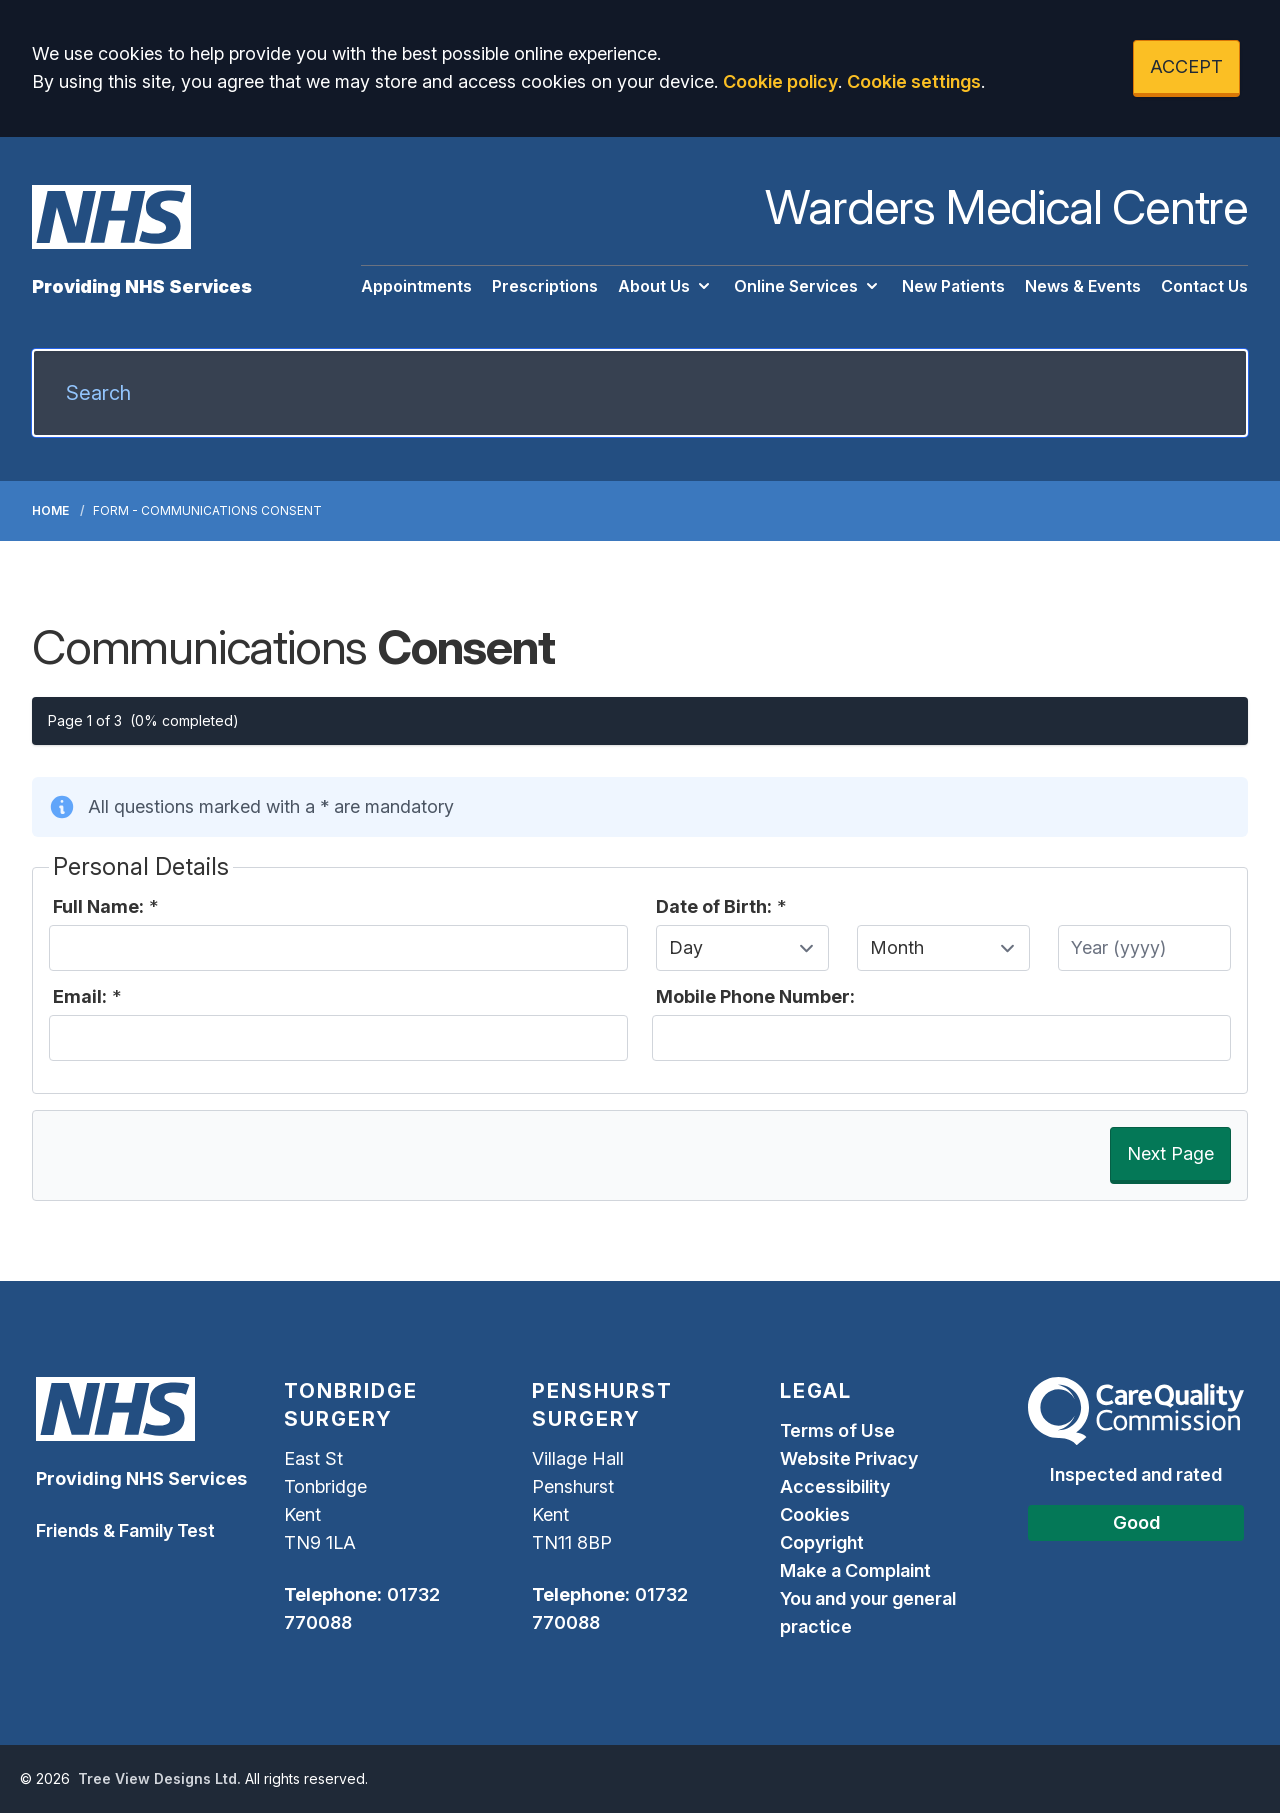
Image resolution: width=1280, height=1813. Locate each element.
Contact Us (1204, 286)
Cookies (815, 1514)
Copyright (822, 1542)
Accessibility (835, 1486)
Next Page (1170, 1153)
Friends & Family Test (125, 1530)
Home (50, 510)
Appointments (416, 286)
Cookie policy (780, 81)
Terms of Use (837, 1430)
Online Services (808, 286)
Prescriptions (545, 286)
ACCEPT (1186, 66)
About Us (666, 286)
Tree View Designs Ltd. (159, 1778)
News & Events (1083, 286)
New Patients (953, 286)
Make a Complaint (855, 1570)
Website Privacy (849, 1458)
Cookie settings (914, 81)
